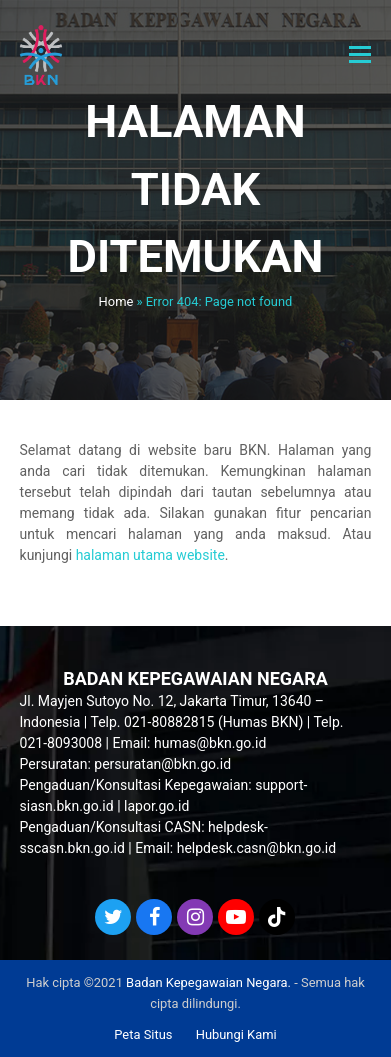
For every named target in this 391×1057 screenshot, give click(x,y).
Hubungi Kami (236, 1034)
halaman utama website (150, 555)
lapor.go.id (156, 806)
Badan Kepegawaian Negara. (208, 982)
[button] (360, 55)
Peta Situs (143, 1034)
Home (116, 301)
